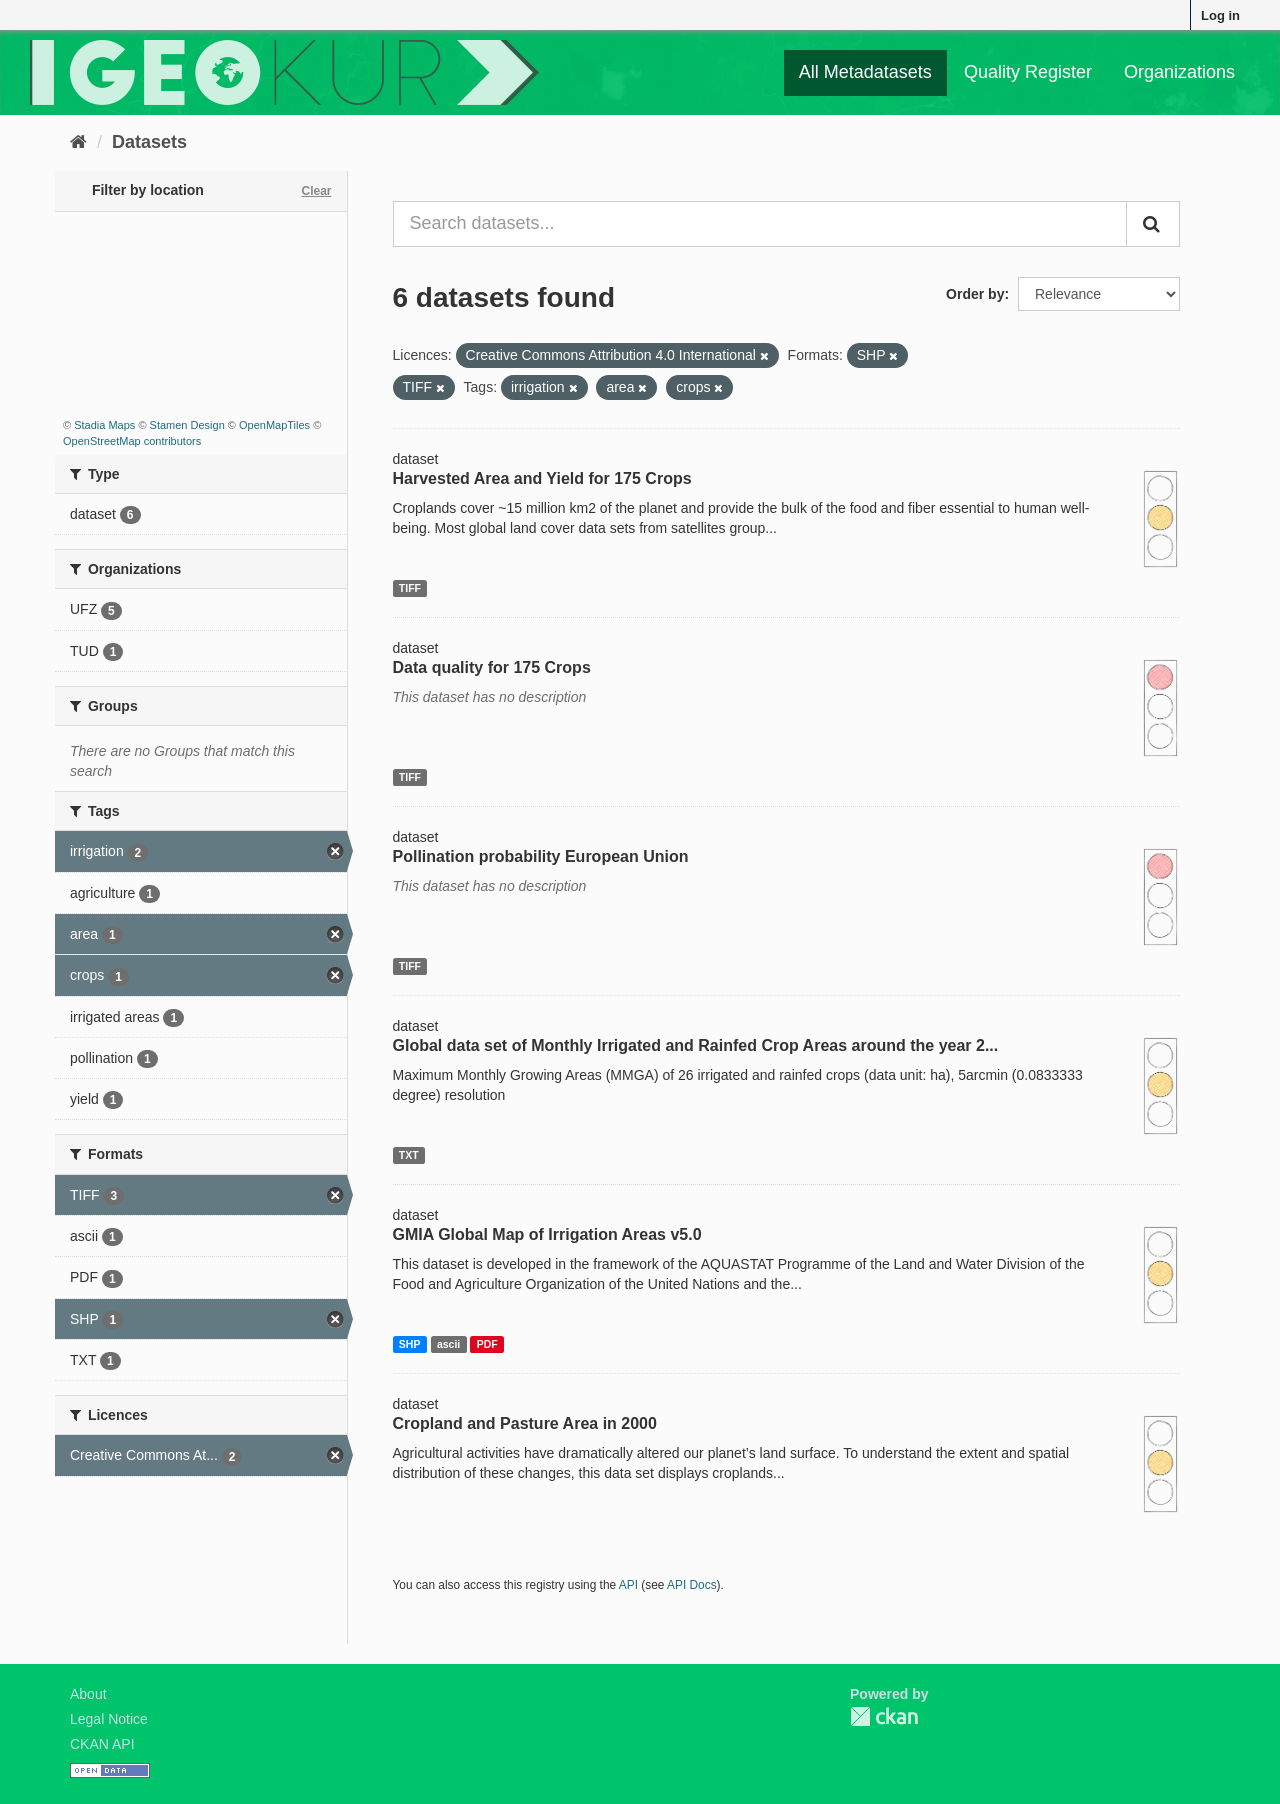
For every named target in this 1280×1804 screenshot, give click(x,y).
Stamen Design (187, 425)
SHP (410, 1344)
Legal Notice (109, 1719)
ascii (448, 1344)
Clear (316, 191)
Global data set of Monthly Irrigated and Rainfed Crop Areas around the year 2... (696, 1045)
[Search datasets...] (760, 224)
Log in (1220, 15)
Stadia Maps (104, 425)
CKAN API (102, 1744)
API (628, 1585)
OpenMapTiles (274, 425)
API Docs (692, 1585)
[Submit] (1153, 224)
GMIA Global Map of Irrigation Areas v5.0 (547, 1234)
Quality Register (1028, 72)
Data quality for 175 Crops (492, 667)
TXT (409, 1155)
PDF (487, 1344)
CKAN (884, 1716)
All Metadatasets (865, 72)
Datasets (149, 142)
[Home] (78, 142)
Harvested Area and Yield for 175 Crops (542, 478)
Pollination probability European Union (541, 856)
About (88, 1694)
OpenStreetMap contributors (132, 441)
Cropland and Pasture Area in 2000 (525, 1423)
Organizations (1179, 72)
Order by (975, 294)
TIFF (410, 588)
